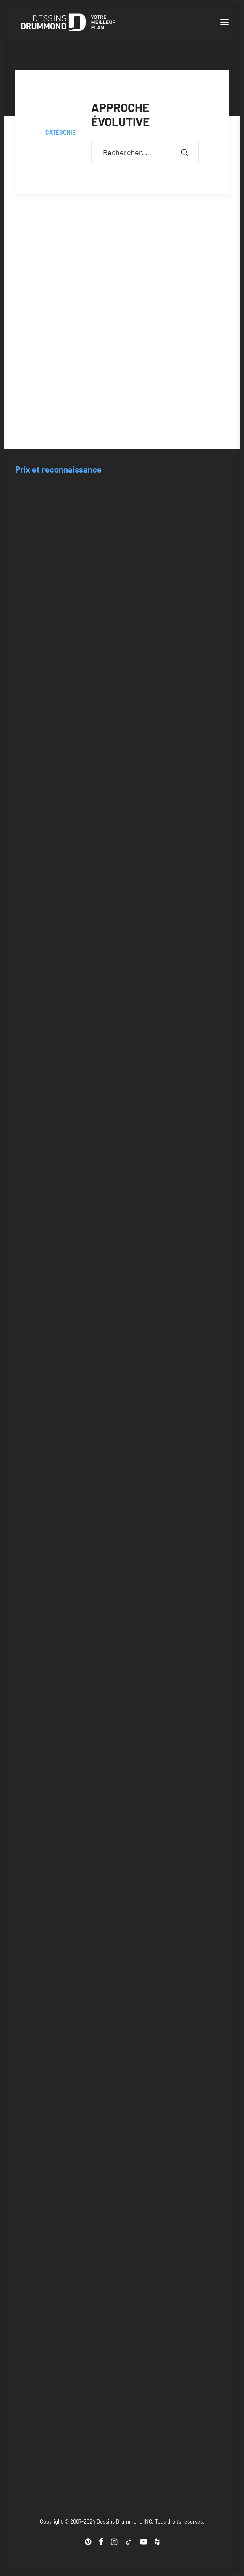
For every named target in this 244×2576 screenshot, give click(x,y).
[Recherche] (145, 152)
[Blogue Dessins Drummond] (68, 22)
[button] (224, 22)
